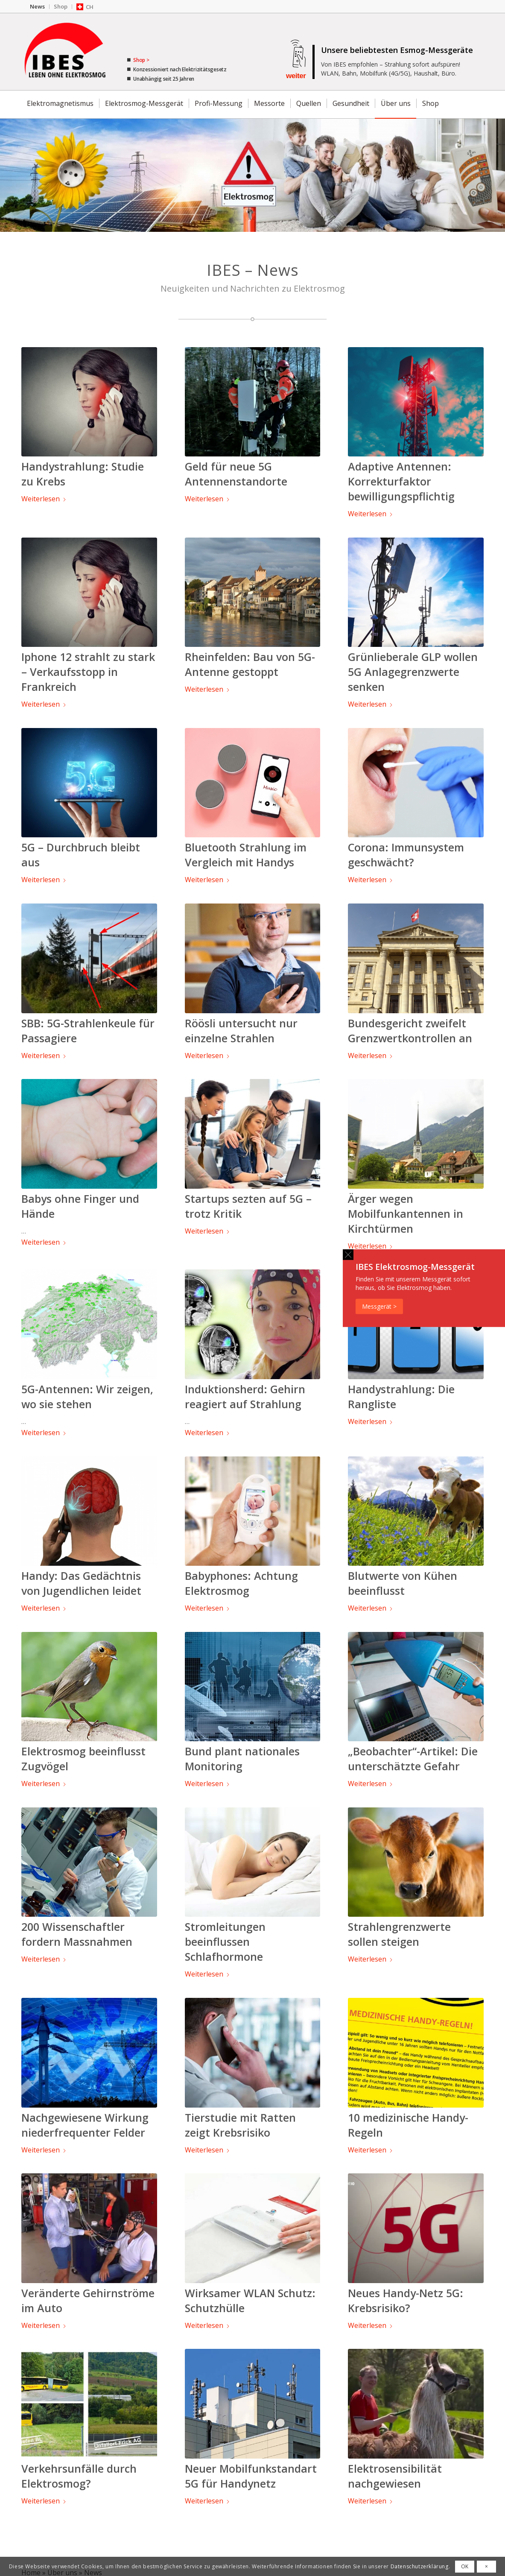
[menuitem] (38, 6)
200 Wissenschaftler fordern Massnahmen (76, 1934)
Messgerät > (379, 1306)
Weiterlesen (44, 498)
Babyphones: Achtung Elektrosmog (241, 1583)
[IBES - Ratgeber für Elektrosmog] (66, 51)
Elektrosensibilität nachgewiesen (395, 2476)
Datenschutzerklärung (420, 2566)
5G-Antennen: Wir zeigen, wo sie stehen (87, 1396)
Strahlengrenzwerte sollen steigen (399, 1934)
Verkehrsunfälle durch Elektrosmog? (79, 2476)
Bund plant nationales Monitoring (242, 1758)
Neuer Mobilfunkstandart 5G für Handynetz (251, 2476)
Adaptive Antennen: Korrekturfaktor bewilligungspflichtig (401, 481)
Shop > (140, 60)
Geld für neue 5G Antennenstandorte (236, 473)
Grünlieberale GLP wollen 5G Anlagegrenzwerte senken (413, 671)
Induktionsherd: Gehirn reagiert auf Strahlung (245, 1396)
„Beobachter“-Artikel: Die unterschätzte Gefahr (413, 1758)
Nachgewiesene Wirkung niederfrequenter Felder (85, 2125)
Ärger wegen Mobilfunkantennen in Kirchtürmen (405, 1213)
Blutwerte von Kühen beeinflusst (402, 1583)
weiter (296, 76)
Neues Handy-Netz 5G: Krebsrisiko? (405, 2300)
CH (89, 7)
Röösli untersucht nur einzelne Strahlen (241, 1030)
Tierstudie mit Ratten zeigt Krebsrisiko (240, 2125)
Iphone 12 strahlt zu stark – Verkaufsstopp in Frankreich (88, 671)
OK (465, 2566)
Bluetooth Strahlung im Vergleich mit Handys (246, 854)
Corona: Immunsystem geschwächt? (406, 854)
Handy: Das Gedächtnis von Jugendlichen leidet (81, 1583)
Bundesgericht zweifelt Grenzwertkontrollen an (410, 1030)
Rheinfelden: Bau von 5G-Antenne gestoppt (250, 664)
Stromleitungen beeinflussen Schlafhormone (225, 1941)
